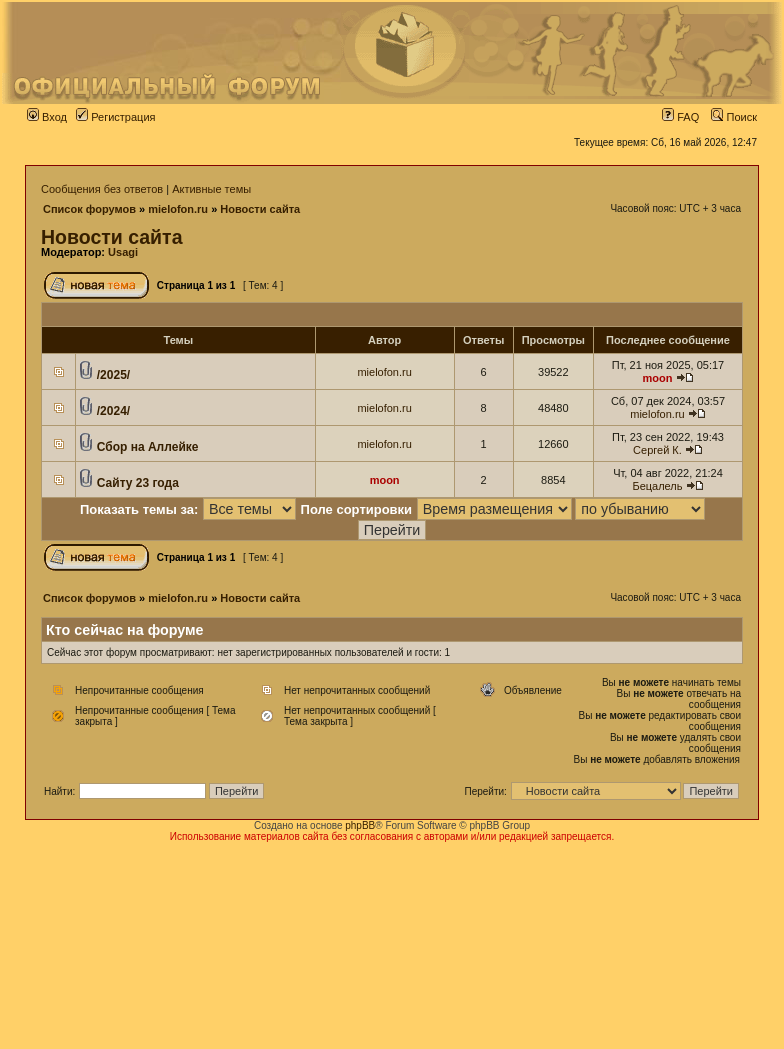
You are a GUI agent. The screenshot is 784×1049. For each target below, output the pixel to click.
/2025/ (113, 375)
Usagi (123, 252)
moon (657, 378)
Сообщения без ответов (102, 189)
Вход (47, 117)
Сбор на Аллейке (148, 447)
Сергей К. (657, 450)
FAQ (680, 117)
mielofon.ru (178, 209)
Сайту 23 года (138, 483)
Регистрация (115, 117)
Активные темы (211, 189)
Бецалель (657, 486)
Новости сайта (260, 209)
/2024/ (113, 411)
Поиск (734, 117)
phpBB (360, 825)
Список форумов (89, 209)
